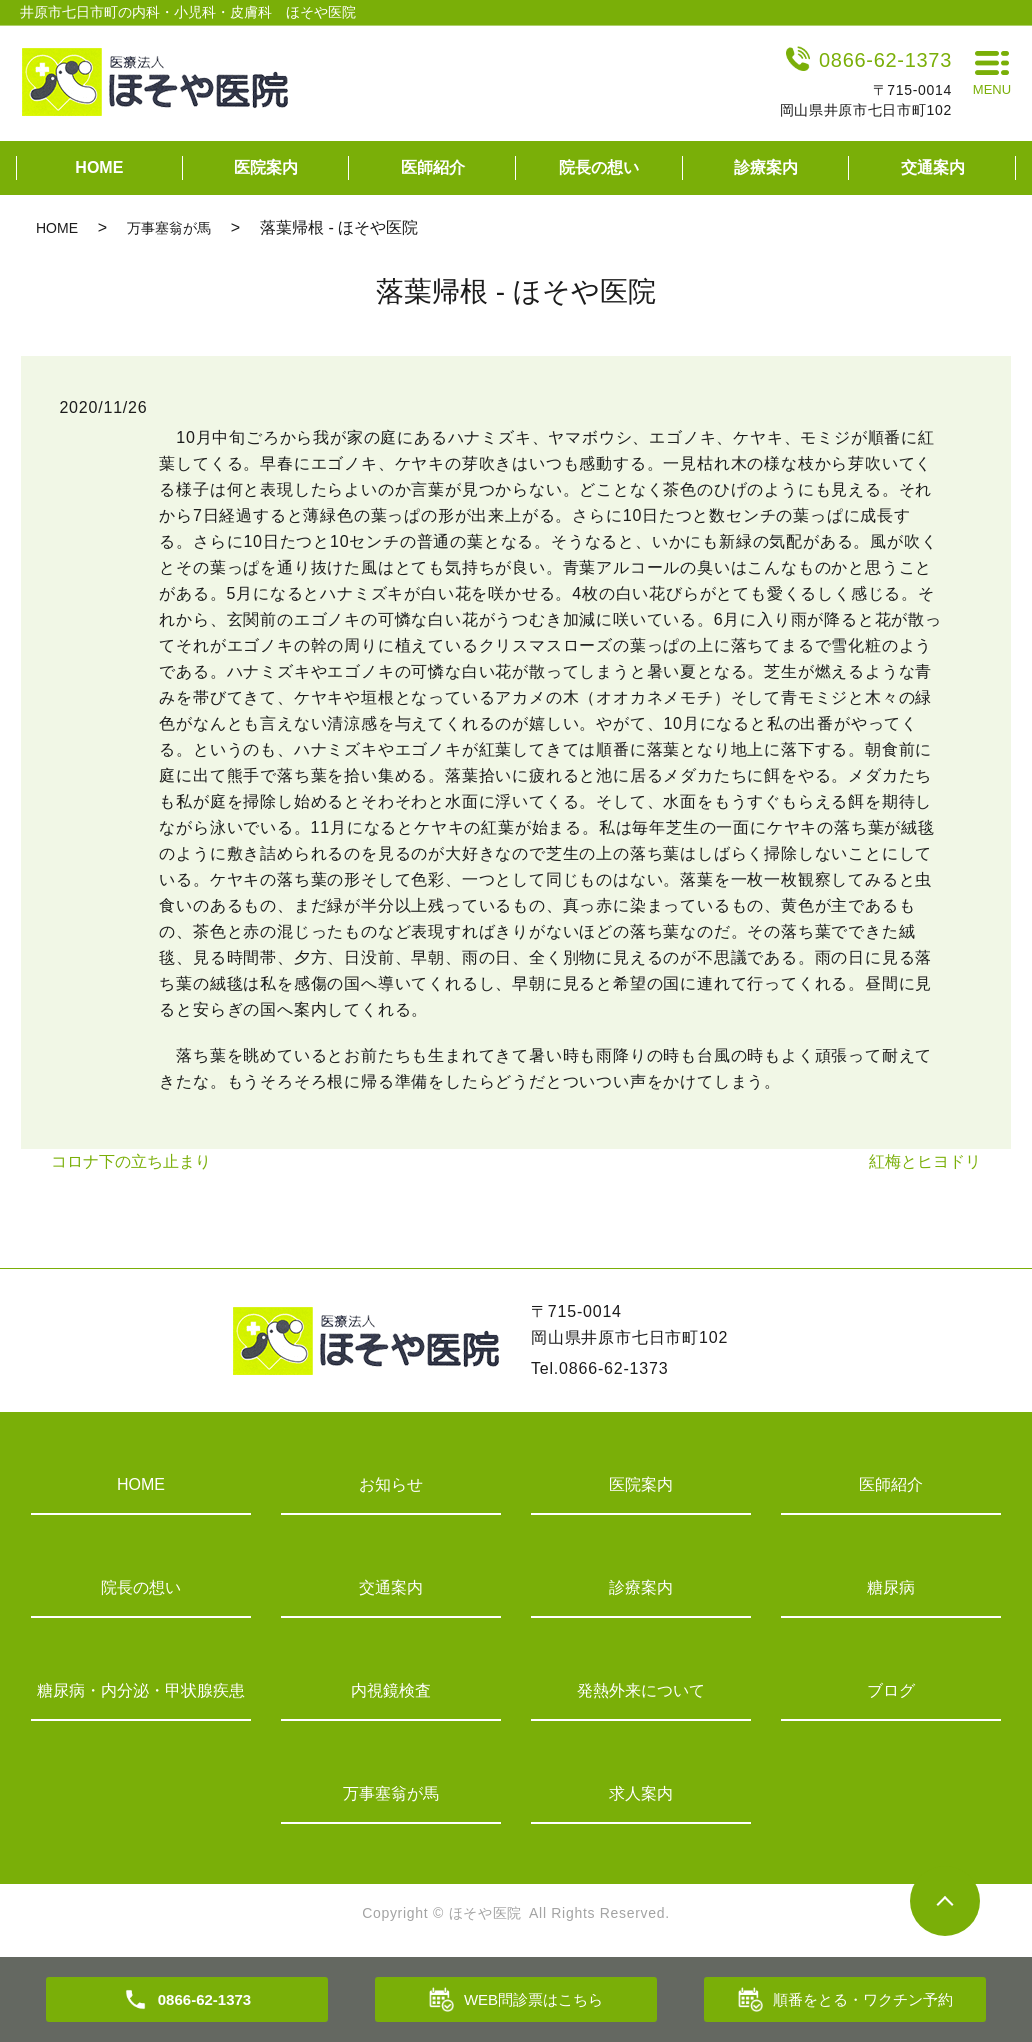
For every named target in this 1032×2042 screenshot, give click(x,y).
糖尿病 (891, 1587)
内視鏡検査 (391, 1690)
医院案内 (266, 167)
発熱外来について (641, 1690)
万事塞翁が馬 (169, 228)
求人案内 (641, 1793)
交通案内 (933, 167)
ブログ (891, 1690)
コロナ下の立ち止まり (131, 1161)
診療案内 (766, 167)
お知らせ (391, 1484)
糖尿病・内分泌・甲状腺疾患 (141, 1690)
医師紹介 (433, 167)
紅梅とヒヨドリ (925, 1161)
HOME (99, 167)
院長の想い (599, 167)
